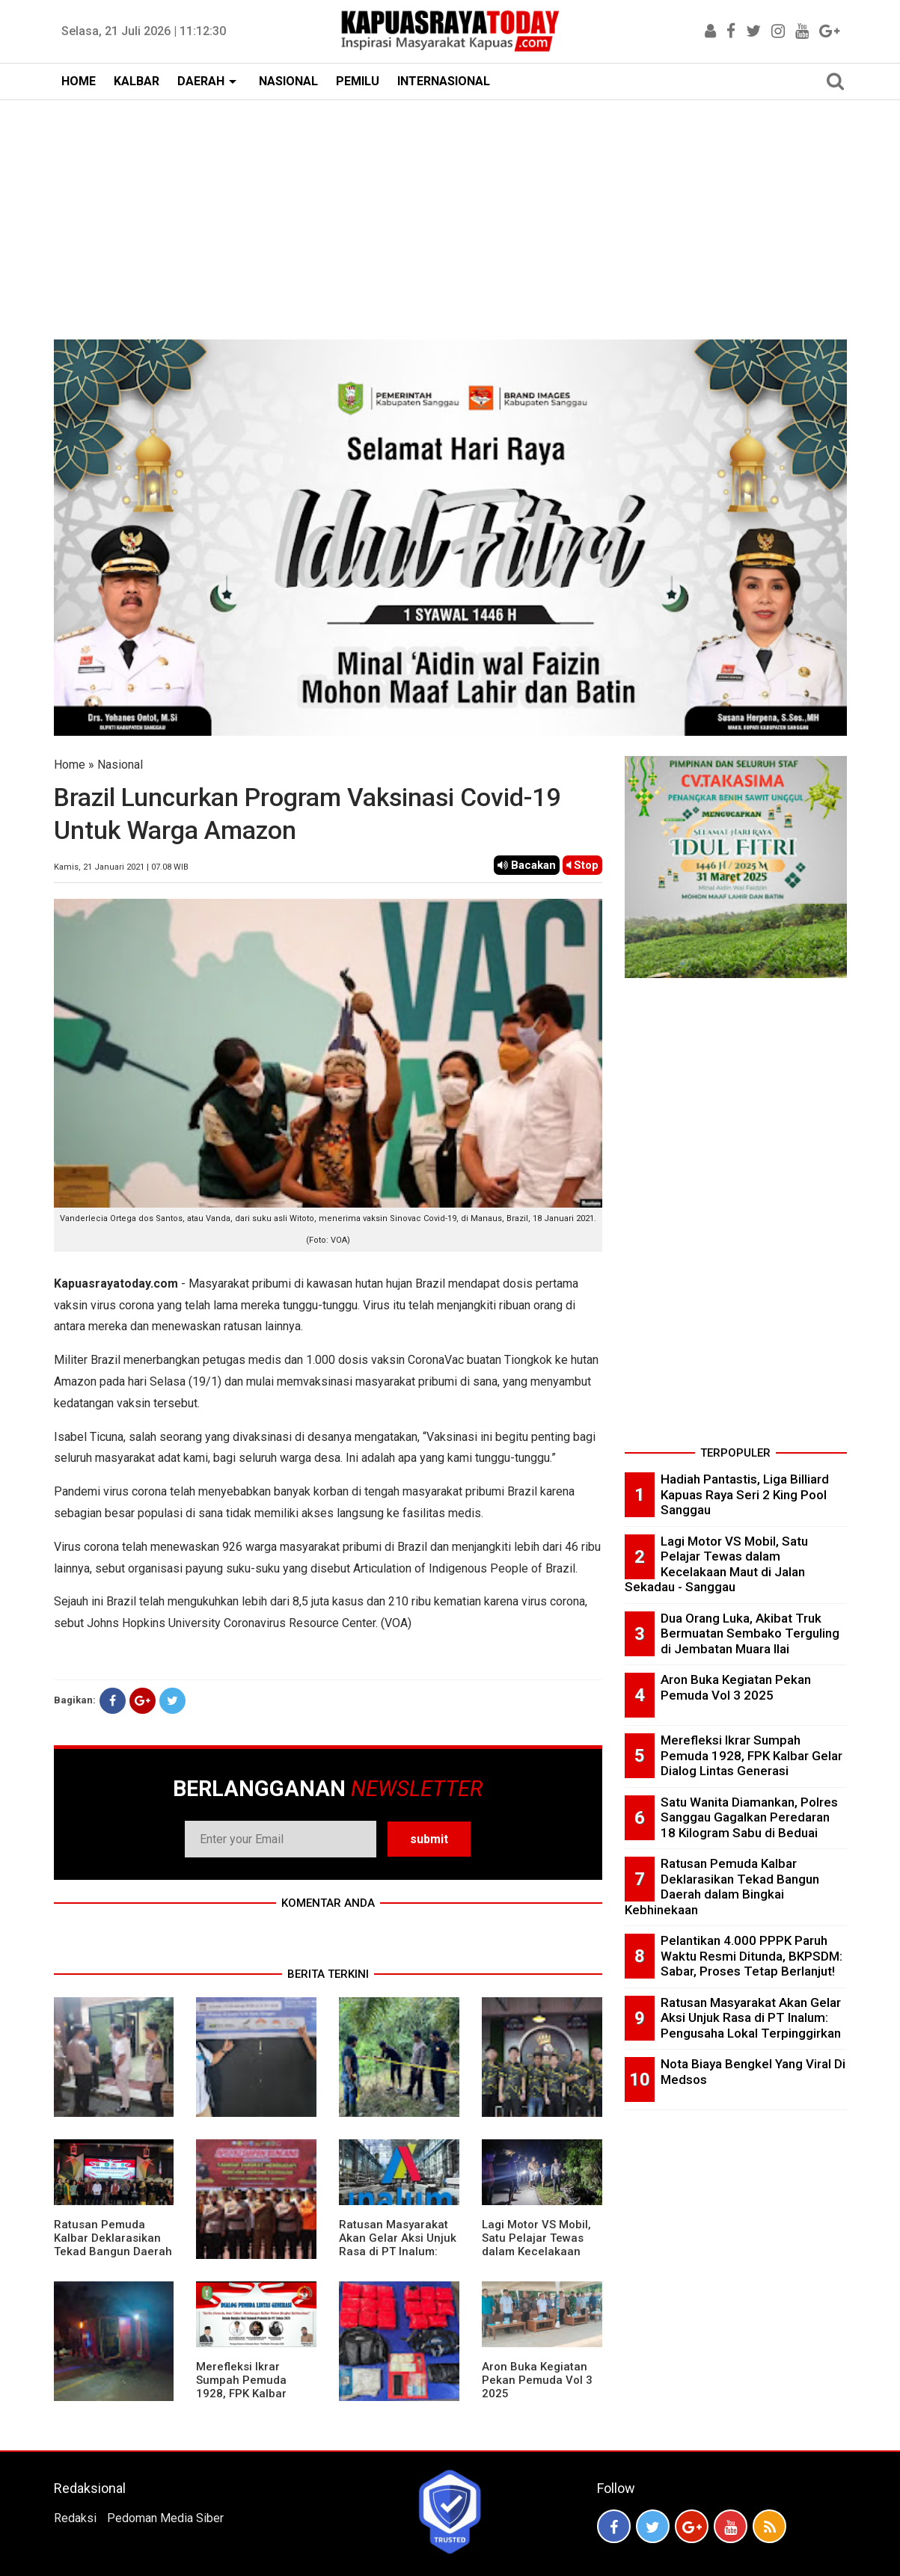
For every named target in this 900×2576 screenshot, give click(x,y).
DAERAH (200, 81)
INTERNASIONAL (443, 81)
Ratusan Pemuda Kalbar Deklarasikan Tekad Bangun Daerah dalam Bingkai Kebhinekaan (113, 2251)
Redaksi (75, 2518)
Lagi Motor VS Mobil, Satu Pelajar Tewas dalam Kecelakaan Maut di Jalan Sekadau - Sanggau (536, 2251)
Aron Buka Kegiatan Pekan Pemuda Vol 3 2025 (537, 2380)
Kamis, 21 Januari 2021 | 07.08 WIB (121, 867)
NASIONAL (288, 81)
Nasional (120, 764)
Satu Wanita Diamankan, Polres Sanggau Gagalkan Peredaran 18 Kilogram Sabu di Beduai (749, 1817)
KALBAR (136, 81)
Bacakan (527, 865)
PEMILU (357, 81)
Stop (582, 865)
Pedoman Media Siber (165, 2518)
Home (69, 764)
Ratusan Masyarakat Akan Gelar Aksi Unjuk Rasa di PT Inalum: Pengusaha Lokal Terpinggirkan (397, 2251)
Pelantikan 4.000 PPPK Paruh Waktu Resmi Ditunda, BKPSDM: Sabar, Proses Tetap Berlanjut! (751, 1956)
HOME (78, 81)
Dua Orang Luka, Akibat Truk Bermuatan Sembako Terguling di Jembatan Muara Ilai (750, 1633)
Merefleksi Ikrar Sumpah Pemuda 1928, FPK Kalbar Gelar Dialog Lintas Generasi (246, 2393)
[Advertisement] (450, 212)
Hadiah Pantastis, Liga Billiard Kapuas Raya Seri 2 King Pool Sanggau (745, 1494)
